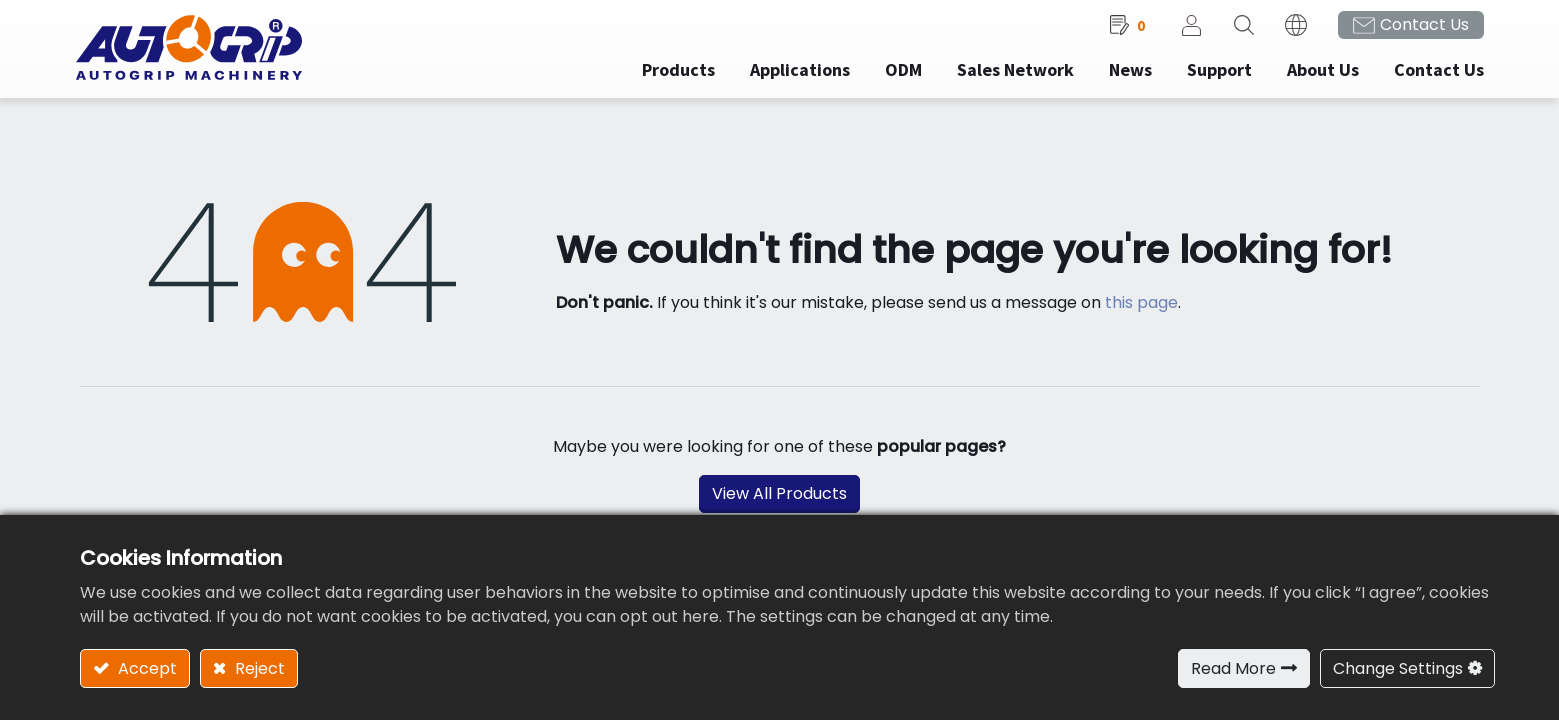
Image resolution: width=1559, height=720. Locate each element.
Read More (1233, 668)
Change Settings (1398, 668)
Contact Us (1420, 30)
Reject (258, 668)
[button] (1240, 31)
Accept (145, 668)
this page (1141, 308)
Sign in (1188, 31)
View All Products (779, 500)
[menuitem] (796, 76)
